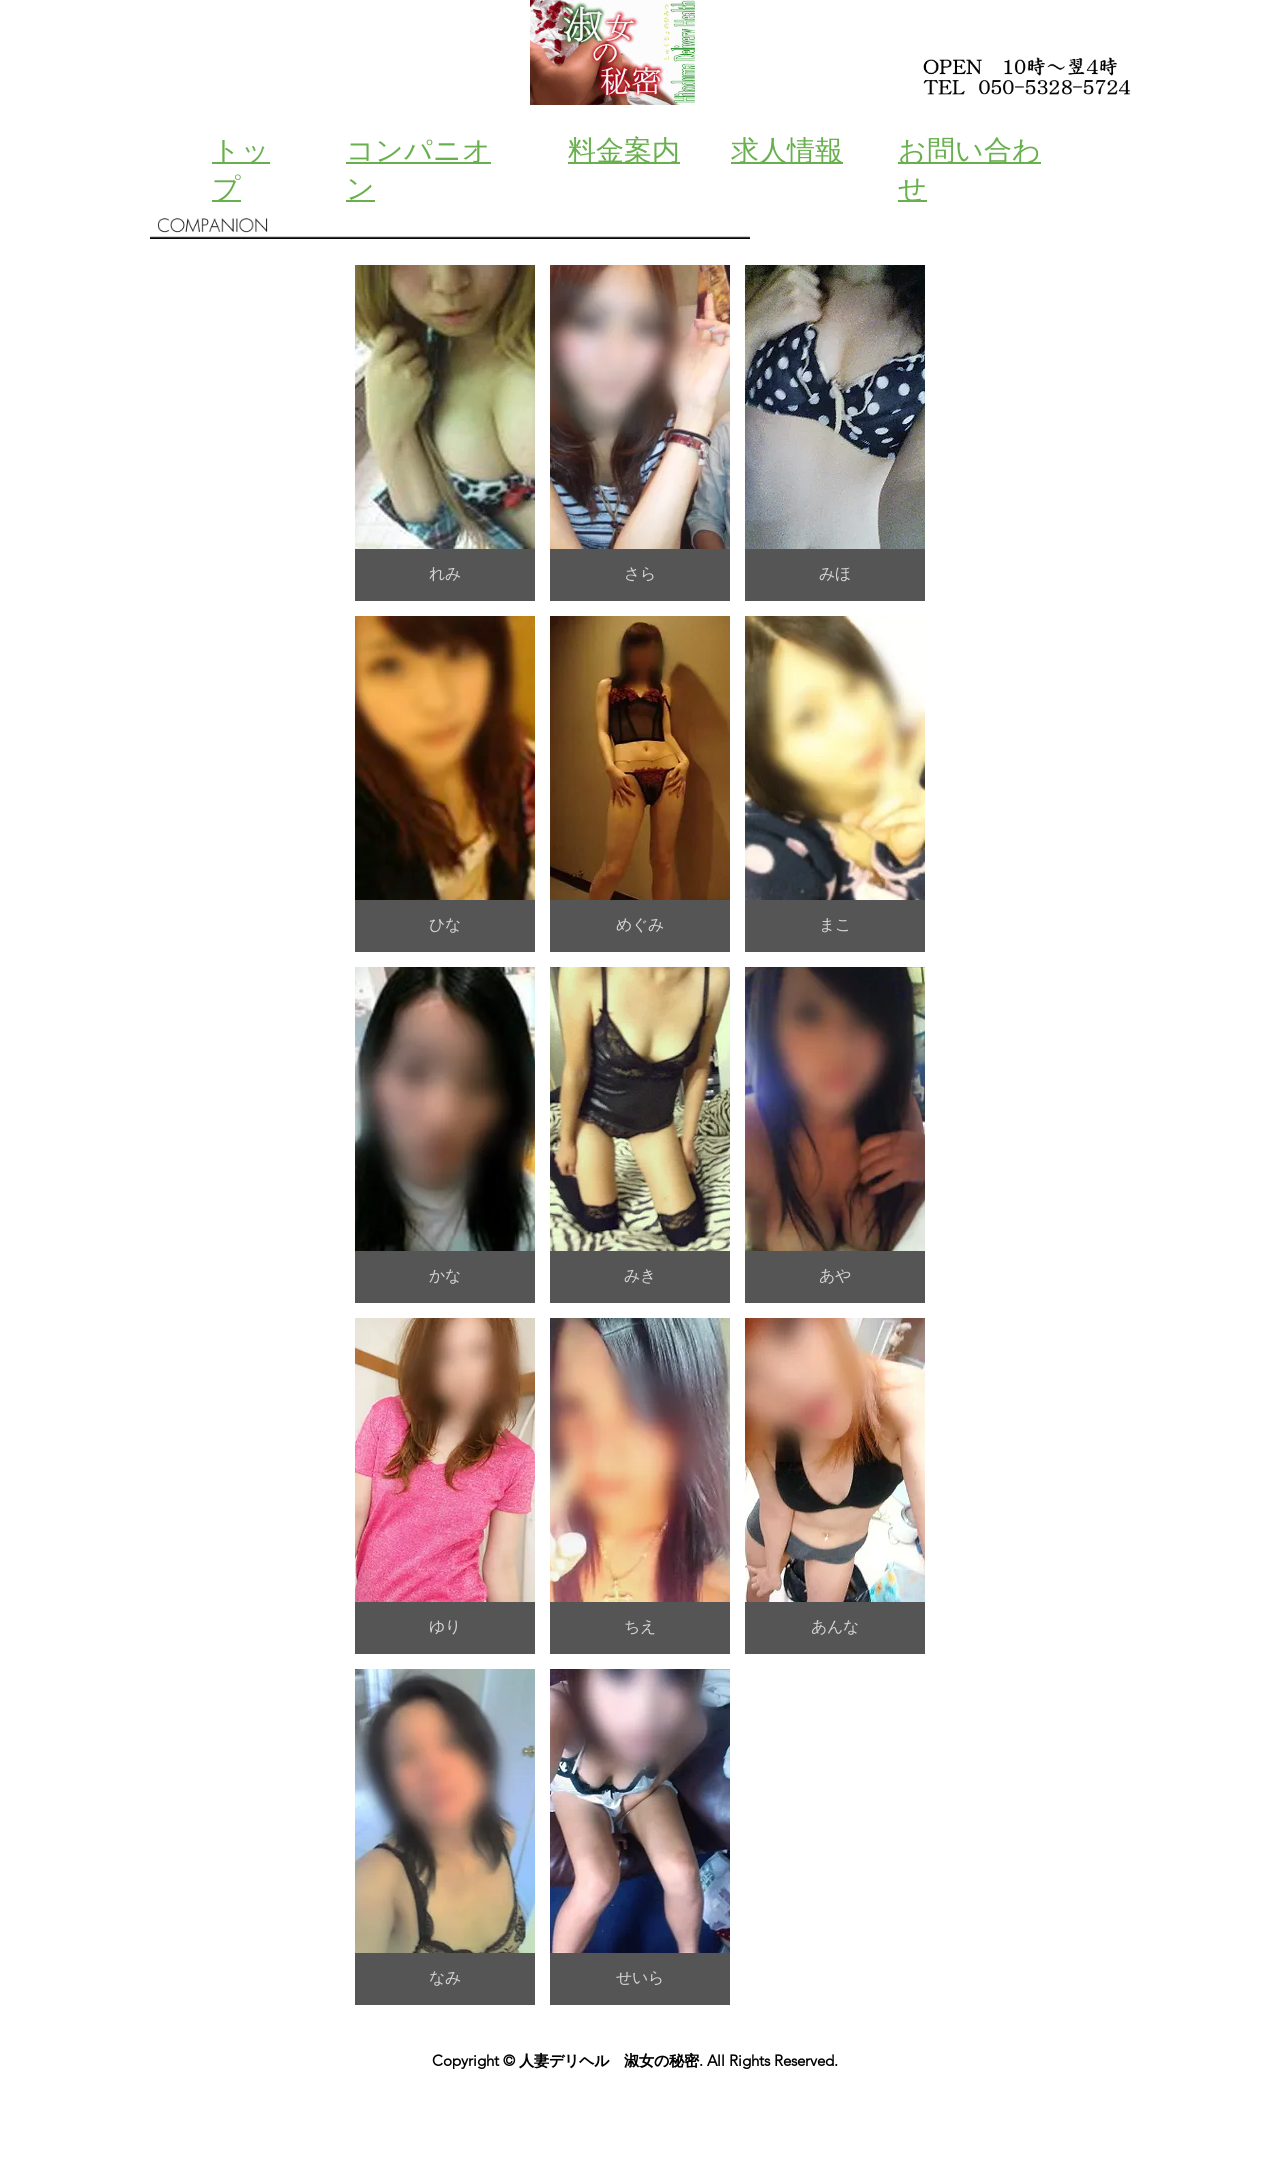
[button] (445, 433)
